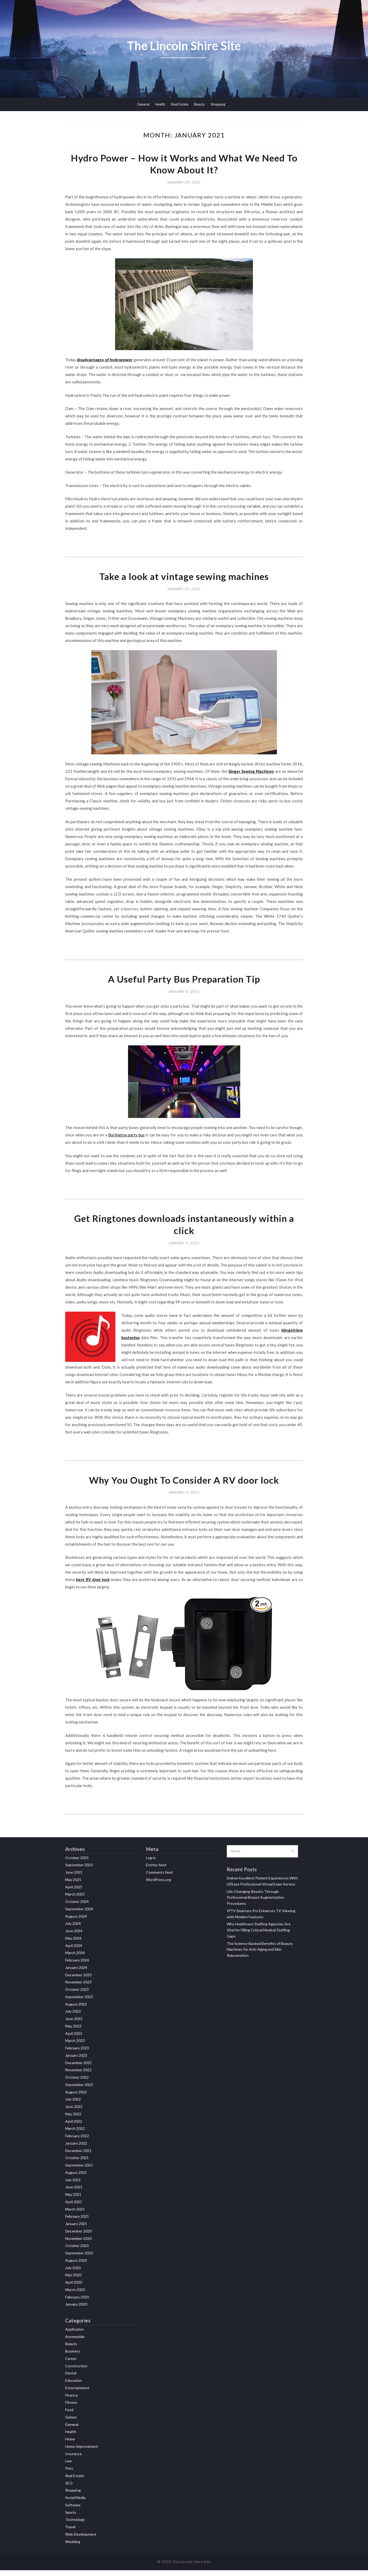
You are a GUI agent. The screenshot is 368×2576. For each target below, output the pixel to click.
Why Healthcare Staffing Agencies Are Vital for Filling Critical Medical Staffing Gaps (259, 1936)
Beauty (199, 104)
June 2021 (73, 2193)
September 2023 (79, 2002)
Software (73, 2511)
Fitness (71, 2408)
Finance (71, 2401)
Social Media (75, 2503)
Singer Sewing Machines (251, 774)
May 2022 (73, 2119)
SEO (69, 2489)
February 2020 (77, 2303)
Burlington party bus (126, 1138)
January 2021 (76, 2229)
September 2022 (79, 2090)
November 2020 (78, 2244)
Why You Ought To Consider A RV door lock (184, 1485)
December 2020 (78, 2237)
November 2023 (78, 1988)
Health (160, 104)
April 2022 (73, 2127)
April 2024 (73, 1951)
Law (68, 2467)
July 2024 (73, 1929)
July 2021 (73, 2185)
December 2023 (78, 1980)
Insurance (73, 2459)
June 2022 (73, 2112)
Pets (69, 2474)
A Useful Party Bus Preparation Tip (184, 982)
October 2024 (77, 1907)
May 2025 (73, 1885)
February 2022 (77, 2142)
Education (73, 2386)
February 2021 (77, 2222)
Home (70, 2445)
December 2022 (78, 2068)
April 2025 (73, 1893)
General (143, 104)
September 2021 (79, 2171)
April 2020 (73, 2288)
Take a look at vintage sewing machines (184, 578)
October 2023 (77, 1995)
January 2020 (76, 2310)
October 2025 (77, 1863)
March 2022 (75, 2134)
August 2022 (76, 2098)
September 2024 (79, 1914)
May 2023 (73, 2032)
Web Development (80, 2540)
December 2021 (78, 2156)
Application (74, 2335)
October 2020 (77, 2251)
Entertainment (77, 2394)
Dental (70, 2379)
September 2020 (79, 2259)
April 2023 (73, 2039)
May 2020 (73, 2281)
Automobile (74, 2342)
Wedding (72, 2547)
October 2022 (77, 2083)
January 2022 (76, 2149)
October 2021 (77, 2163)
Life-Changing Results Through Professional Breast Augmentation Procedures (255, 1903)
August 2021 (76, 2178)
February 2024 (77, 1966)
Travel (70, 2533)
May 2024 (73, 1944)
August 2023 (76, 2010)
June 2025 (73, 1878)
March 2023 (75, 2046)
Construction (76, 2371)
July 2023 (73, 2017)
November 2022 (78, 2076)
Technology (75, 2525)
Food (69, 2415)
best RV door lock (93, 1585)
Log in (151, 1863)
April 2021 (73, 2207)
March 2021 (75, 2215)
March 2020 (75, 2295)
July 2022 (73, 2105)
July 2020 (73, 2273)
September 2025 (79, 1871)
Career (71, 2364)
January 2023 (76, 2061)
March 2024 (75, 1958)
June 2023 (73, 2024)
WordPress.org (158, 1885)
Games (71, 2423)
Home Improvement (81, 2452)
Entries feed (156, 1871)
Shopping (218, 104)
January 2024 (76, 1973)
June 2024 (73, 1937)
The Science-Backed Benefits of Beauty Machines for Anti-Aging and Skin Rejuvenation (260, 1955)
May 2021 (73, 2200)
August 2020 (76, 2266)
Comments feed (159, 1878)
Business (72, 2357)
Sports (70, 2518)
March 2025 (75, 1900)
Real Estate (179, 104)
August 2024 (76, 1922)
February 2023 (77, 2054)
